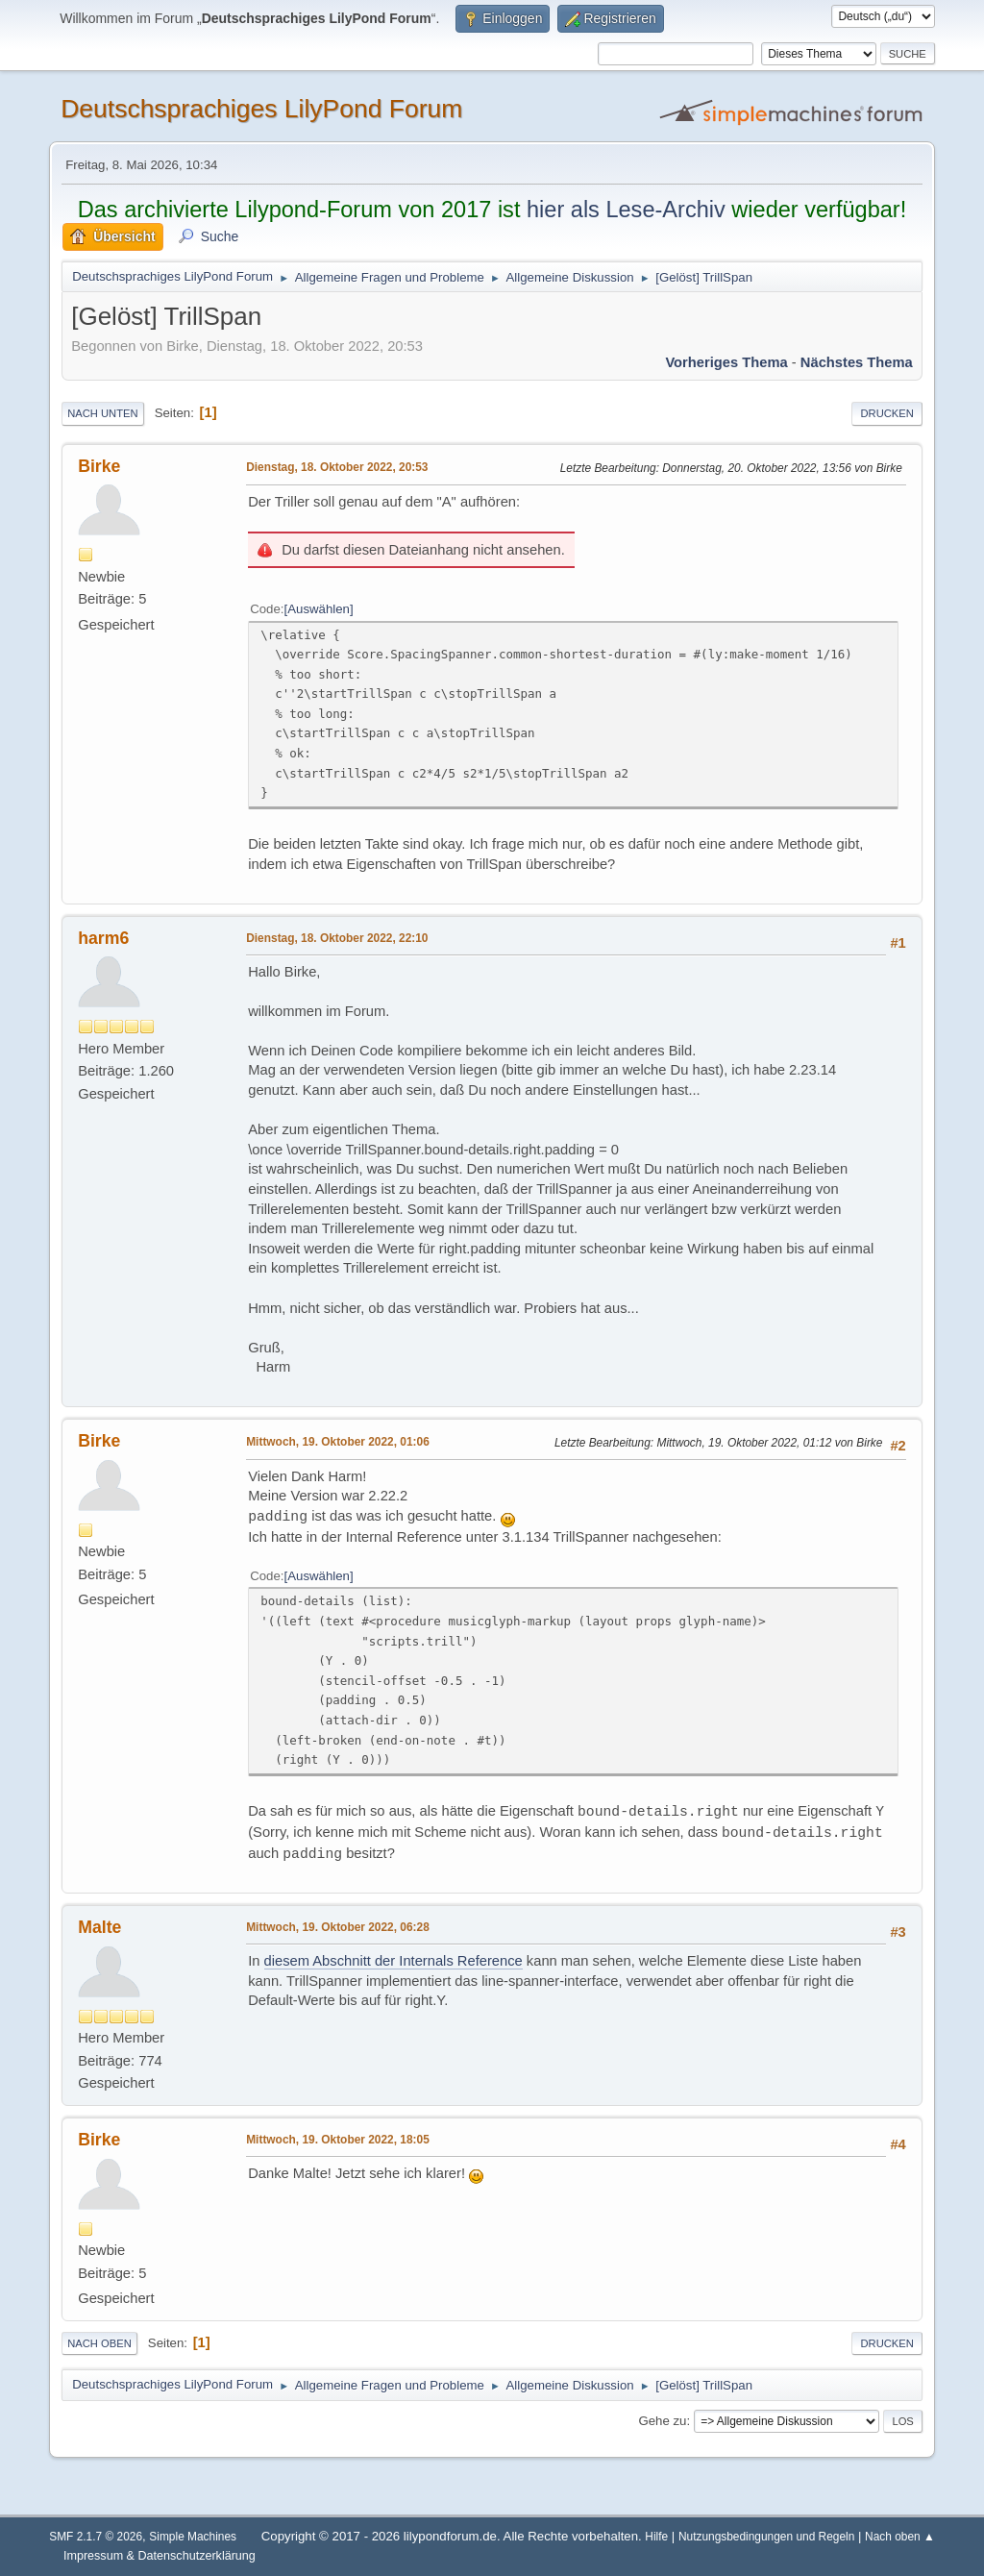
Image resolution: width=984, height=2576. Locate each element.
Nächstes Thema (856, 362)
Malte (99, 1927)
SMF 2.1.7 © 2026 (95, 2536)
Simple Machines (192, 2536)
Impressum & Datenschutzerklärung (159, 2556)
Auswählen (318, 609)
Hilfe (656, 2536)
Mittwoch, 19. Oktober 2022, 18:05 (338, 2139)
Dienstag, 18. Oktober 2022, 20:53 (337, 467)
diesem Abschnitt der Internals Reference (393, 1961)
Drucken (886, 413)
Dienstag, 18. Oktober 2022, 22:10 (337, 938)
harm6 (103, 938)
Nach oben (99, 2343)
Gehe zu (662, 2421)
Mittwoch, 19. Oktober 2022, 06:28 (338, 1927)
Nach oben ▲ (900, 2536)
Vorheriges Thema (726, 362)
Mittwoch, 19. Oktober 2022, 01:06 (338, 1442)
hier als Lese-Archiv (626, 209)
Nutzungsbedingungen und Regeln (766, 2536)
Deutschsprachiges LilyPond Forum (261, 108)
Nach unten (102, 413)
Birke (99, 466)
